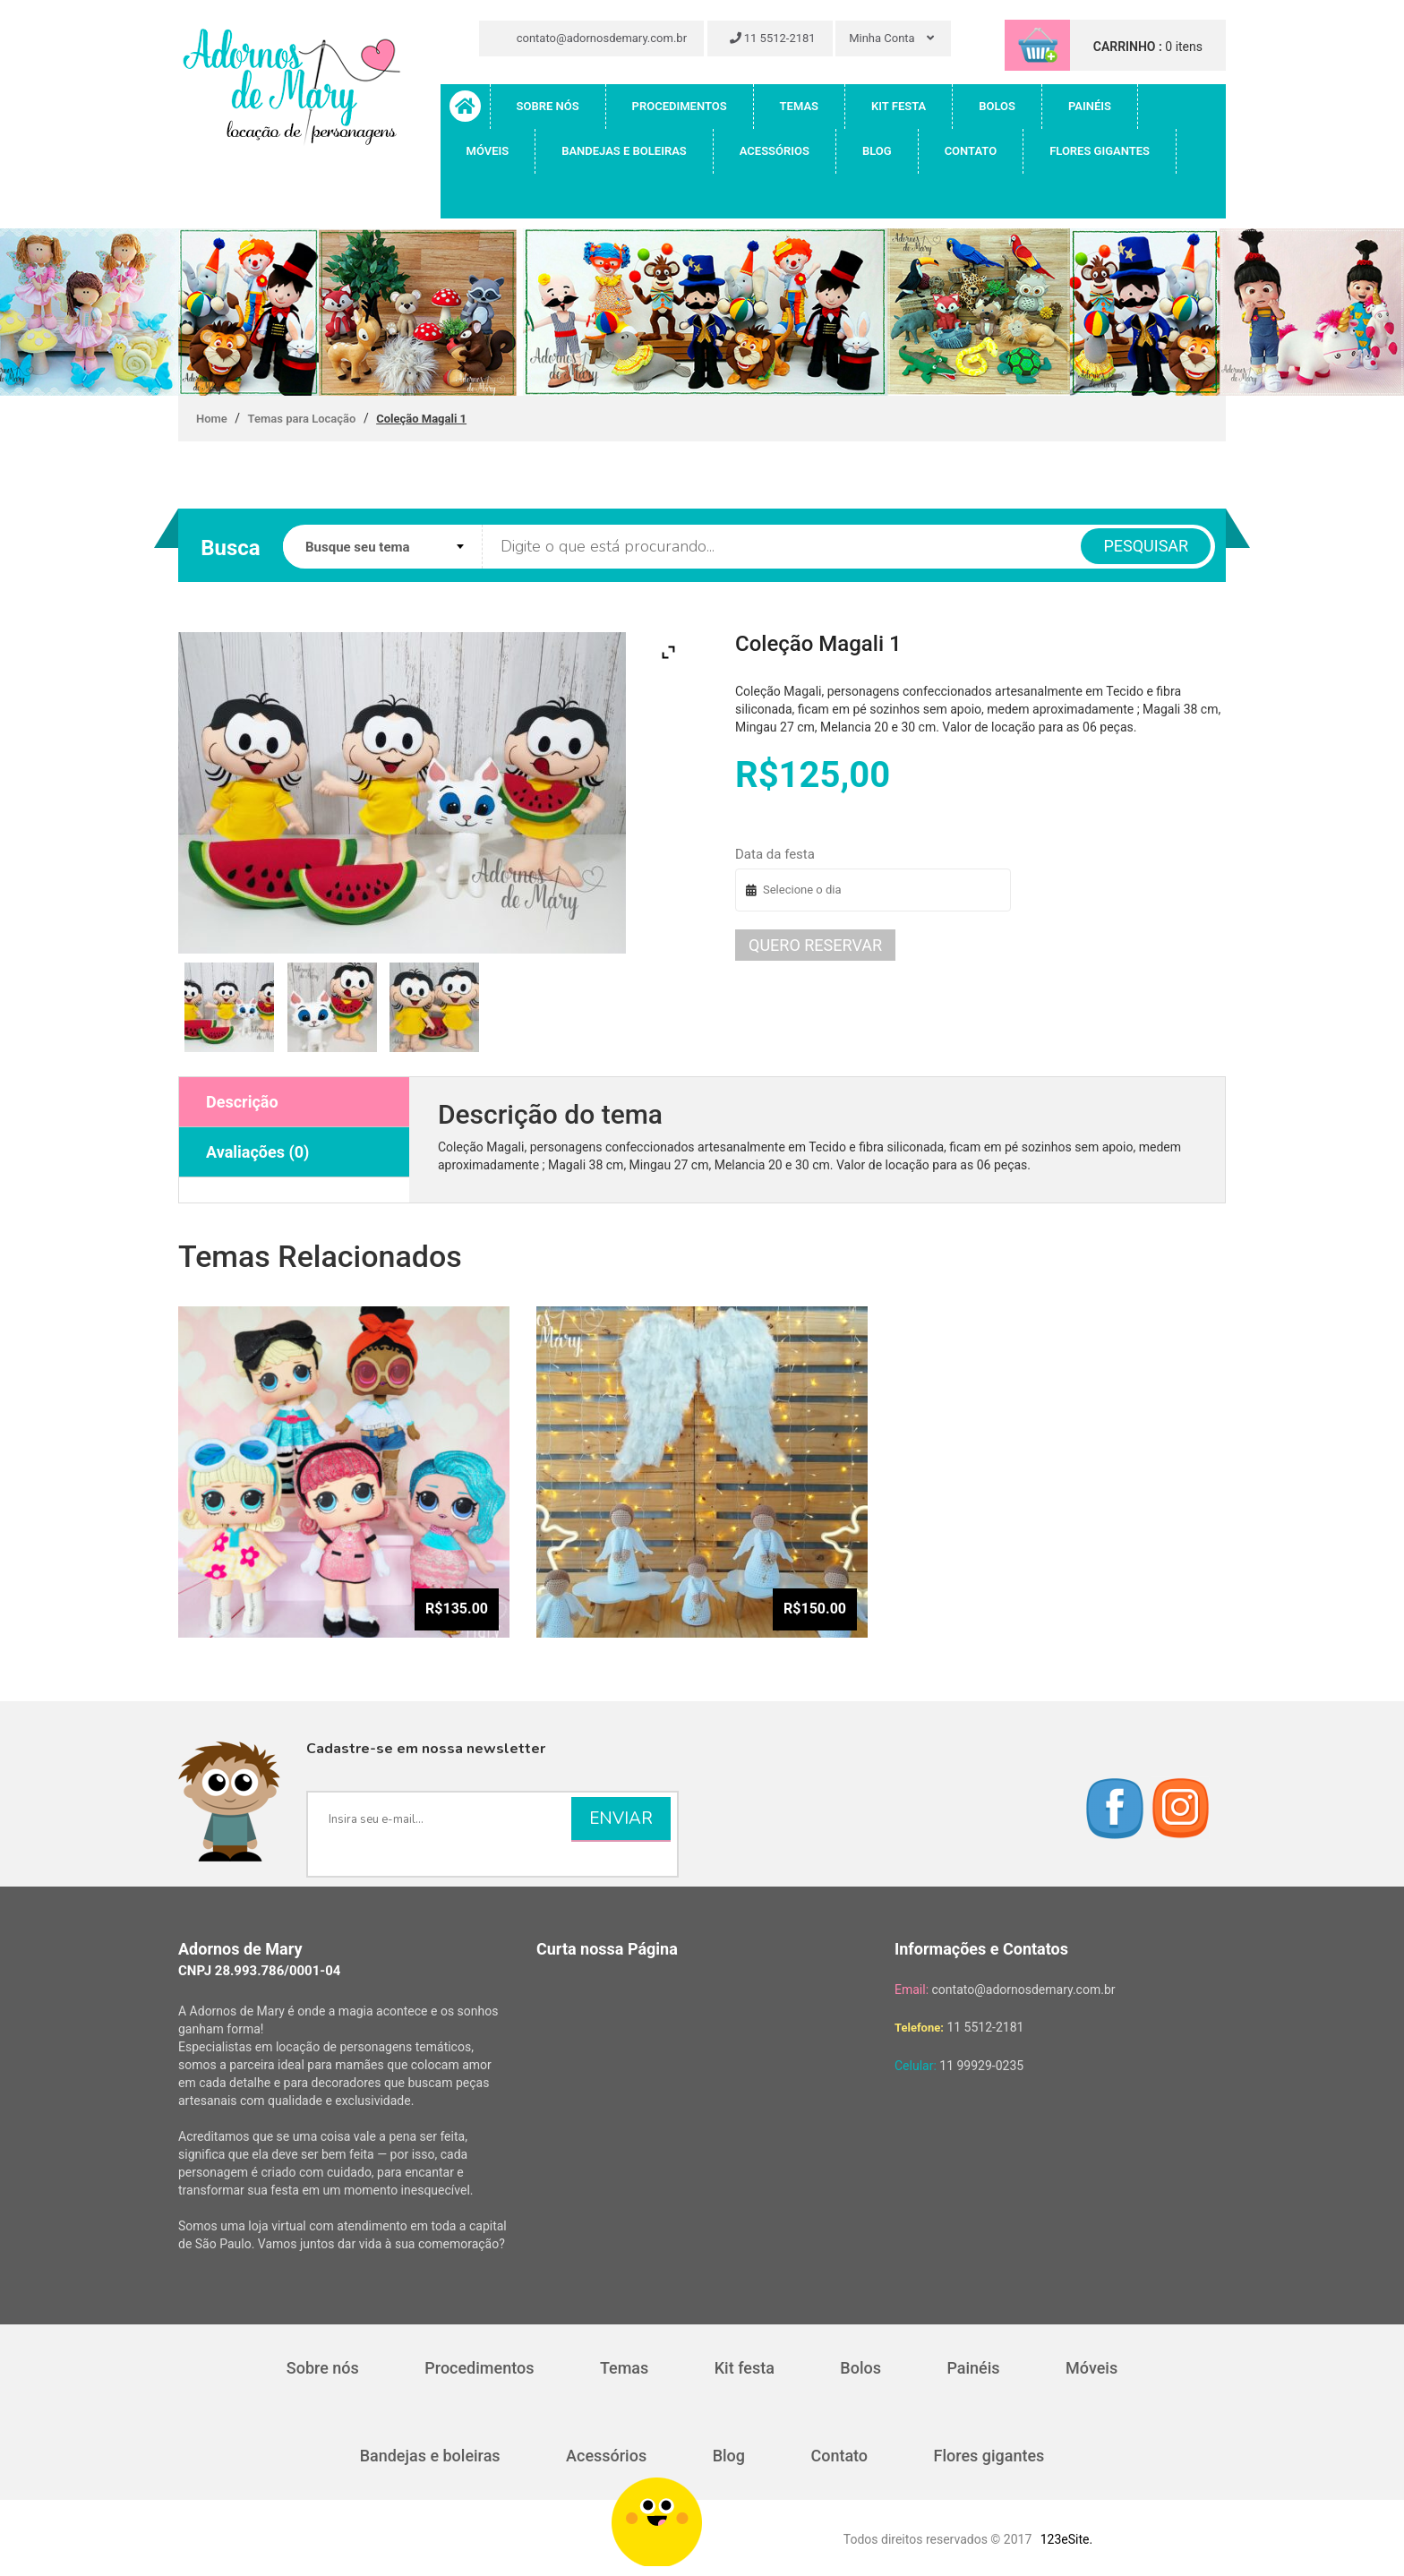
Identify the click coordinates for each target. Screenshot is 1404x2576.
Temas (799, 106)
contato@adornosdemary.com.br (594, 38)
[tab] (294, 1102)
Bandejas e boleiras (624, 151)
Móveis (488, 151)
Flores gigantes (1099, 151)
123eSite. (1066, 2539)
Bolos (997, 106)
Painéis (1089, 106)
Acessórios (774, 151)
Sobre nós (548, 106)
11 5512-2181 (773, 38)
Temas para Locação (302, 418)
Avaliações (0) (257, 1152)
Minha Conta (891, 38)
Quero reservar (815, 945)
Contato (971, 151)
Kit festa (898, 106)
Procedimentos (679, 106)
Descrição (242, 1101)
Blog (877, 151)
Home (211, 418)
